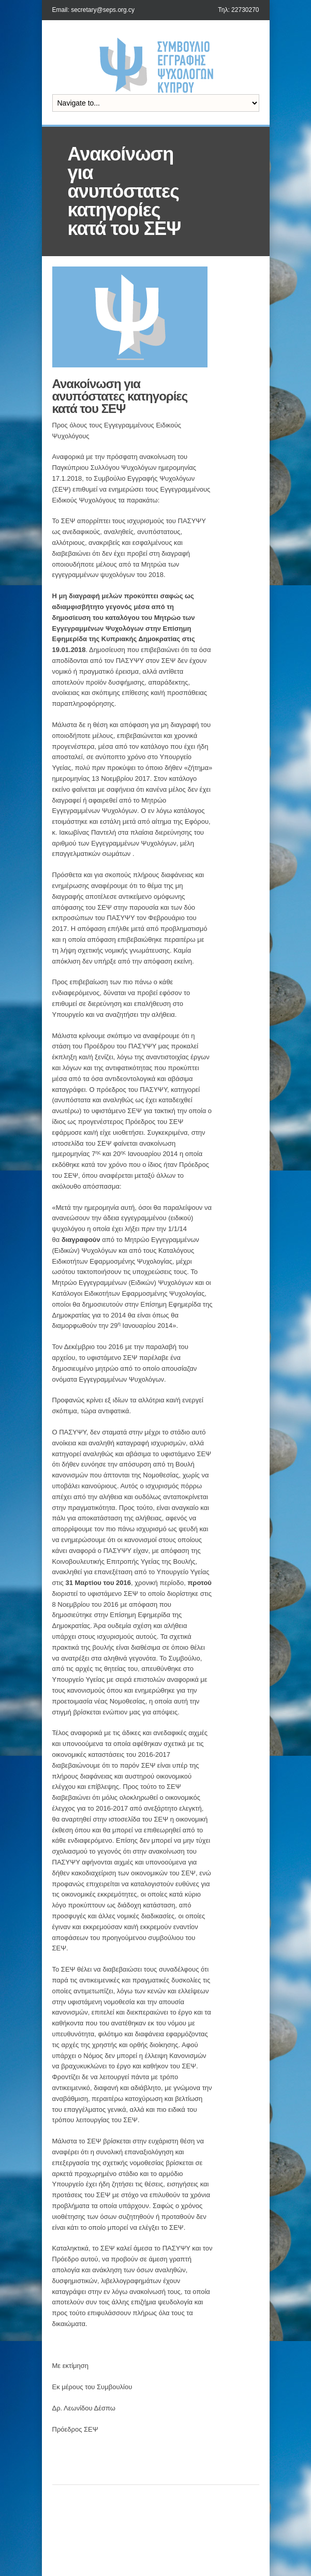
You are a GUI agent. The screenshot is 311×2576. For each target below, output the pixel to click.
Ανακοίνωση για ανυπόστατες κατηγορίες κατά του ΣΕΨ (120, 396)
